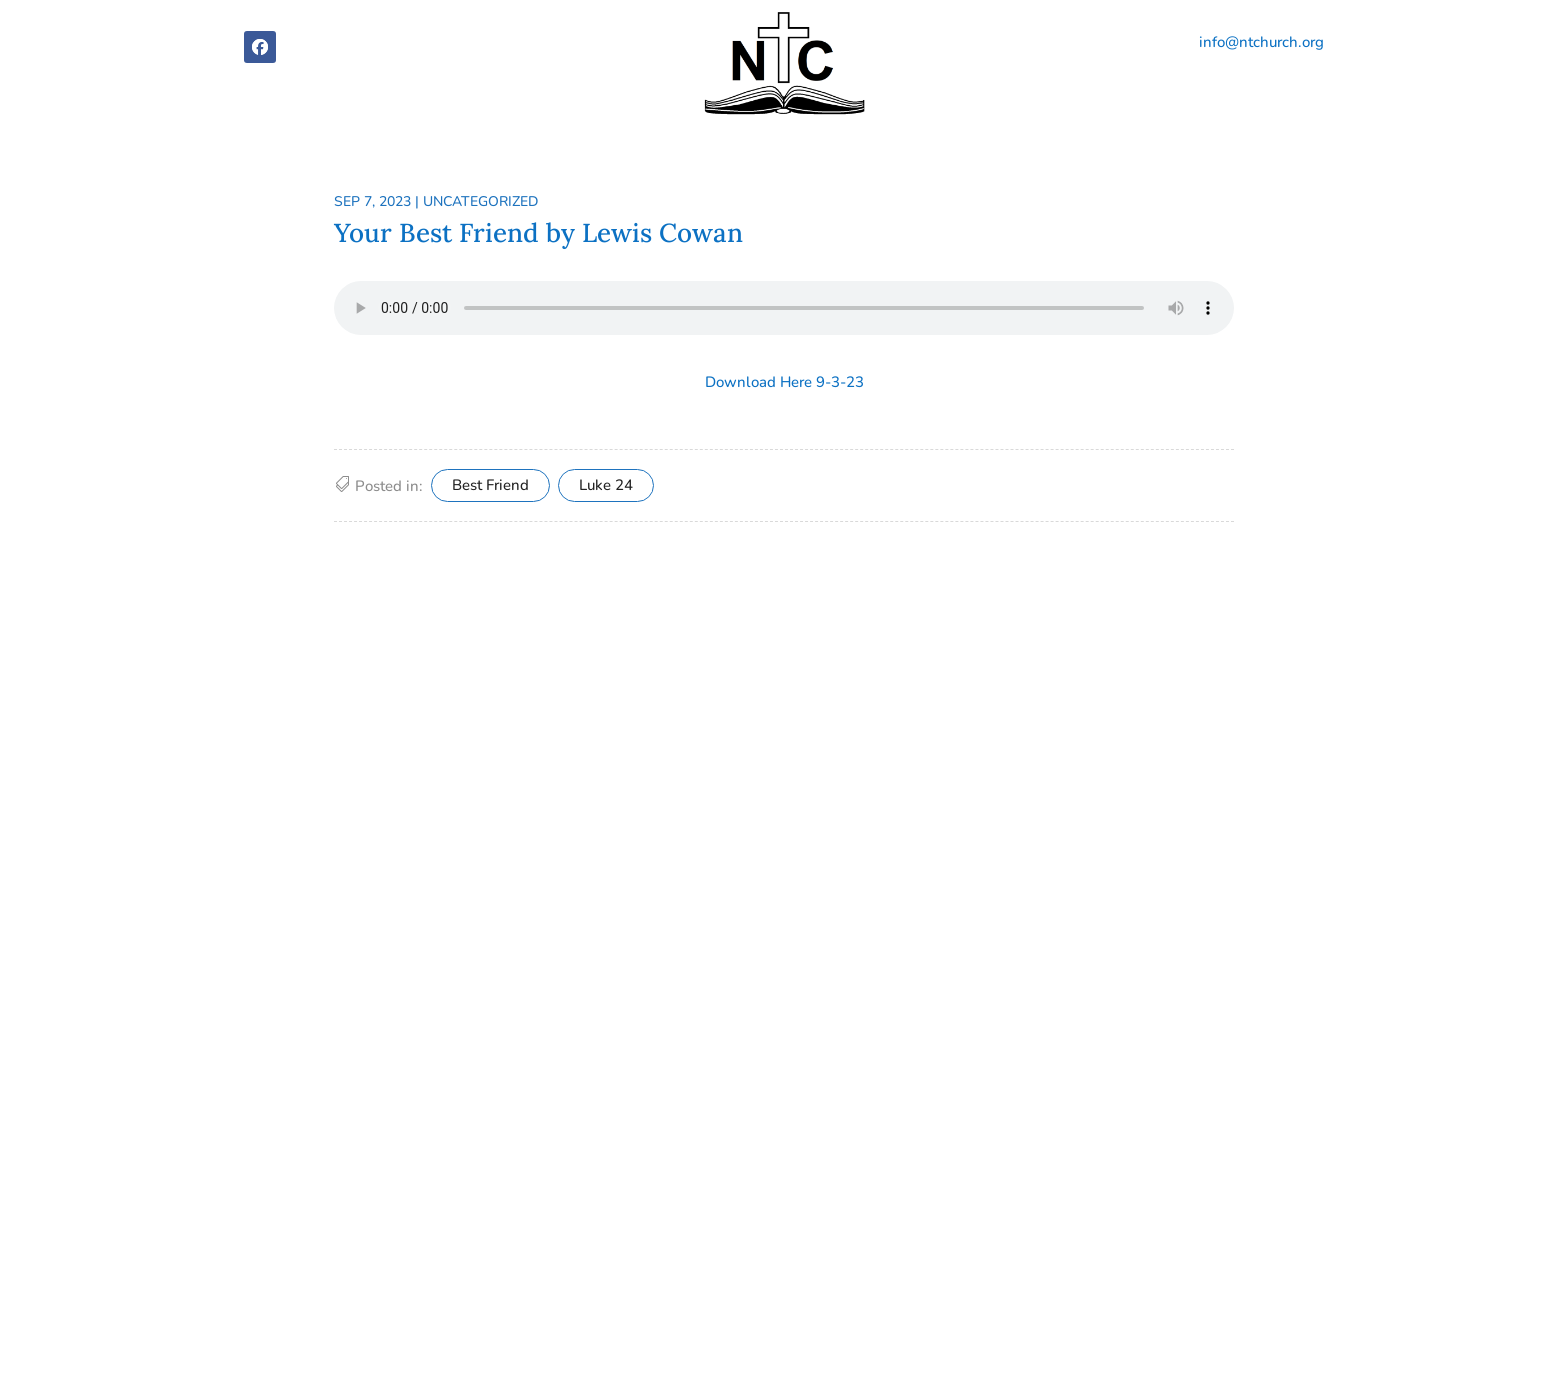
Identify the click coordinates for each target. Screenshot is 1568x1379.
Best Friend (490, 485)
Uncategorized (480, 201)
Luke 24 (606, 485)
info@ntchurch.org (1261, 42)
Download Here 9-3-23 (784, 382)
